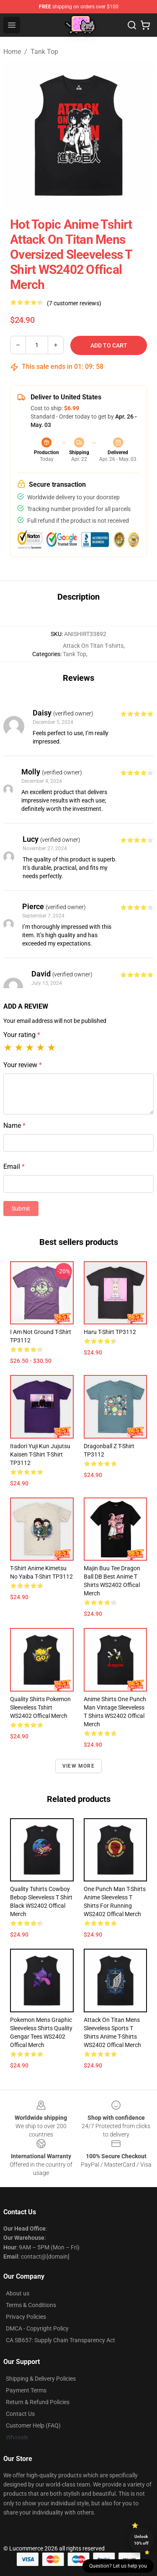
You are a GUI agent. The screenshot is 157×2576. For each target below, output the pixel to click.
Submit (21, 1208)
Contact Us (20, 2413)
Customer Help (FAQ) (33, 2425)
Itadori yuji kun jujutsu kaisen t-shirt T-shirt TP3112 (40, 1454)
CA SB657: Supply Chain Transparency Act (60, 2340)
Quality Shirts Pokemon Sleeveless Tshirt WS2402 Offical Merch (40, 1707)
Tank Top (44, 52)
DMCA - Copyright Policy (37, 2328)
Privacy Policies (26, 2316)
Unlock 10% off (141, 2539)
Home (12, 52)
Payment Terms (26, 2390)
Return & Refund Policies (37, 2402)
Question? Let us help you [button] (118, 2566)
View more (78, 1766)
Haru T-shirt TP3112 (110, 1332)
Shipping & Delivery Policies (41, 2378)
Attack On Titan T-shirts (93, 645)
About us (17, 2293)
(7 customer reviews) (74, 303)
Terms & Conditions (31, 2305)
